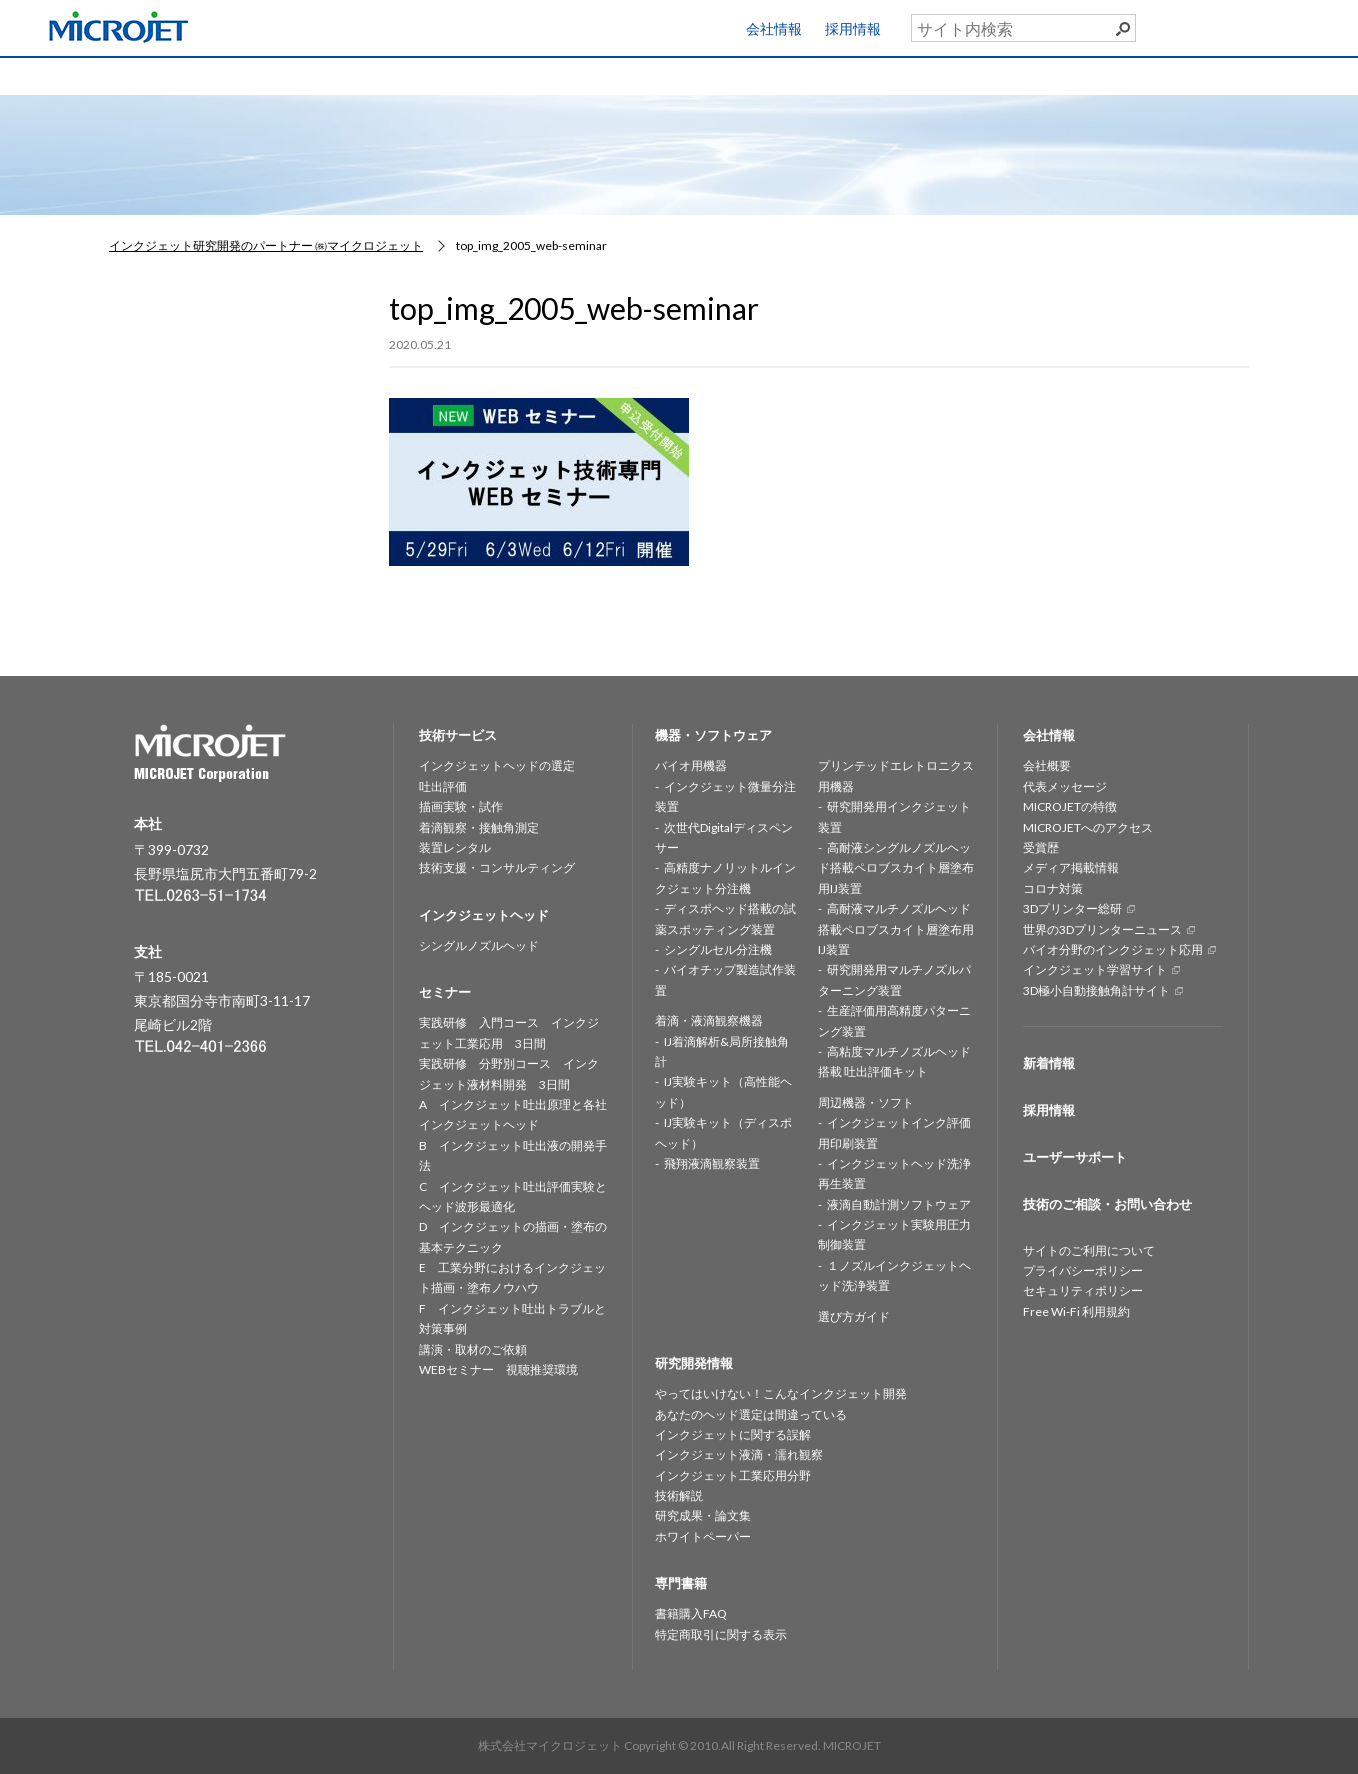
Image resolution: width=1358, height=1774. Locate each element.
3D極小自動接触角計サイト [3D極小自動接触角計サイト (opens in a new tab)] (1096, 990)
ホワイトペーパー (703, 1536)
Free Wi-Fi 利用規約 (1076, 1311)
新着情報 (1049, 1063)
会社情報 (774, 28)
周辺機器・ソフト (866, 1102)
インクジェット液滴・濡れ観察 (739, 1454)
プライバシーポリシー (1083, 1270)
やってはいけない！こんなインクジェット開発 (781, 1393)
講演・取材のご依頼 (473, 1349)
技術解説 (679, 1495)
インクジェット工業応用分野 (733, 1475)
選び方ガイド (854, 1316)
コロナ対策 (1053, 888)
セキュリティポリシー (1083, 1290)
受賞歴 (1041, 847)
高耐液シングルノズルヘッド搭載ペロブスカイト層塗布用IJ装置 (896, 868)
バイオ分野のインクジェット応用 (1113, 949)
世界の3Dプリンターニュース (1102, 929)
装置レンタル (455, 847)
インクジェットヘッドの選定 (497, 765)
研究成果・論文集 (703, 1515)
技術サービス (282, 74)
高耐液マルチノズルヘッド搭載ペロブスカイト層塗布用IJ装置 (896, 929)
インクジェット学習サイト (1095, 969)
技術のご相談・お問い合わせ (1107, 1204)
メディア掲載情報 (1071, 867)
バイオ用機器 (691, 765)
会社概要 (1047, 765)
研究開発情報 (753, 74)
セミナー (910, 74)
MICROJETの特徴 (1070, 806)
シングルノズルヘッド (479, 945)
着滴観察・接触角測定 (479, 827)
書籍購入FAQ (691, 1613)
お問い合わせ (1278, 71)
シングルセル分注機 (718, 949)
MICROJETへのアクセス (1088, 827)
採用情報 (853, 28)
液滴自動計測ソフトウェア (899, 1204)
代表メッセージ (1065, 786)
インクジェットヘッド (439, 74)
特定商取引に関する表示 (721, 1634)
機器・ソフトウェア (596, 74)
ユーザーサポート (1291, 24)
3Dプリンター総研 (1072, 908)
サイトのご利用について (1089, 1250)
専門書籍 (1067, 74)
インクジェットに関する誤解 (733, 1434)
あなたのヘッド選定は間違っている (751, 1414)
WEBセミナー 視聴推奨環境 (498, 1369)
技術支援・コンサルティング (497, 867)
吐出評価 (443, 786)
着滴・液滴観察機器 (709, 1020)
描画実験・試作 (461, 806)
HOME (125, 74)
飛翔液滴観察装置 (712, 1163)
